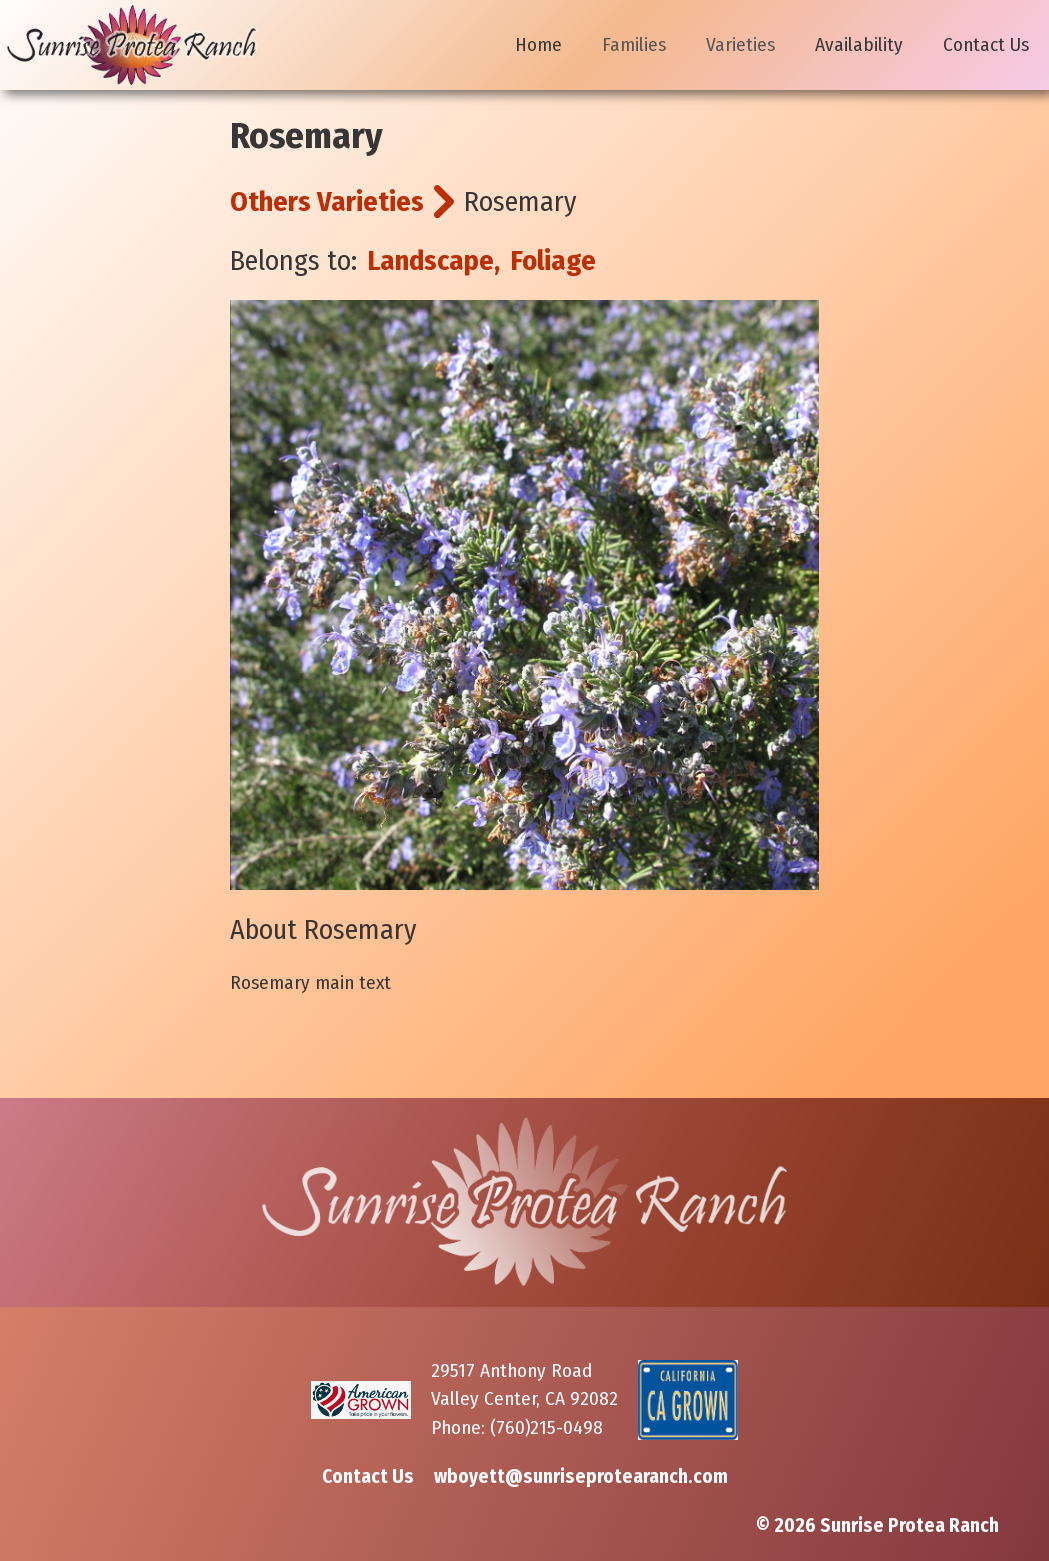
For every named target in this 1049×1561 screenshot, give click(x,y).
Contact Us (986, 44)
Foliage (553, 260)
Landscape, (433, 260)
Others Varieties (327, 201)
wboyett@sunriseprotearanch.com (581, 1476)
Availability (859, 44)
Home (538, 44)
